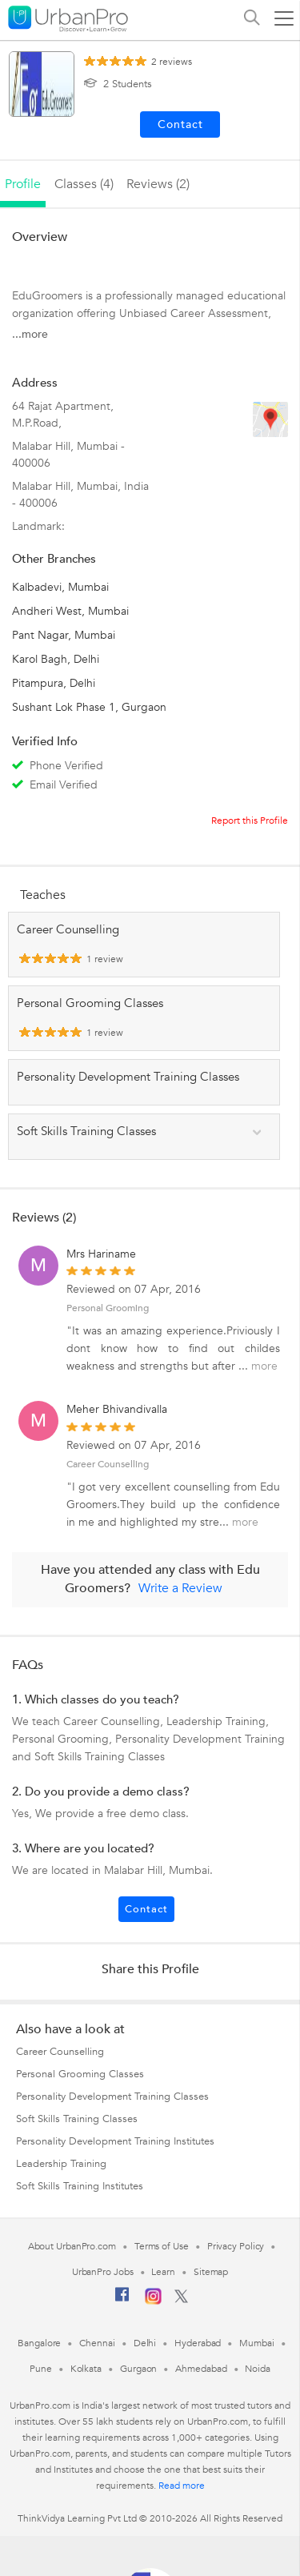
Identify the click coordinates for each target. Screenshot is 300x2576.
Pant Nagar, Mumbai (63, 635)
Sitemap (211, 2271)
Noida (257, 2368)
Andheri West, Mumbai (70, 611)
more (264, 1366)
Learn (163, 2271)
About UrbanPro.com (72, 2246)
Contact (146, 1909)
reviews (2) (158, 184)
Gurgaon (138, 2368)
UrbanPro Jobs (103, 2271)
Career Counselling (107, 1464)
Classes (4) (84, 184)
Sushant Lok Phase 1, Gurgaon (89, 707)
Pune (41, 2368)
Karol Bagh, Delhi (55, 659)
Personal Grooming (107, 1308)
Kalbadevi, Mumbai (60, 587)
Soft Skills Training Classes (77, 2119)
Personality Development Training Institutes (115, 2141)
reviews (171, 61)
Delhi (145, 2343)
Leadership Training (61, 2164)
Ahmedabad (200, 2368)
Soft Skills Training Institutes (79, 2186)
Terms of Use (161, 2246)
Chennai (96, 2343)
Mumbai (256, 2343)
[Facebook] (122, 2300)
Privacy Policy (236, 2246)
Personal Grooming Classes (80, 2074)
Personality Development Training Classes (112, 2096)
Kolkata (86, 2368)
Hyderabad (197, 2343)
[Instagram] (153, 2301)
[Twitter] (181, 2299)
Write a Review (180, 1588)
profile (23, 184)
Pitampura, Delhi (53, 683)
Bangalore (39, 2343)
